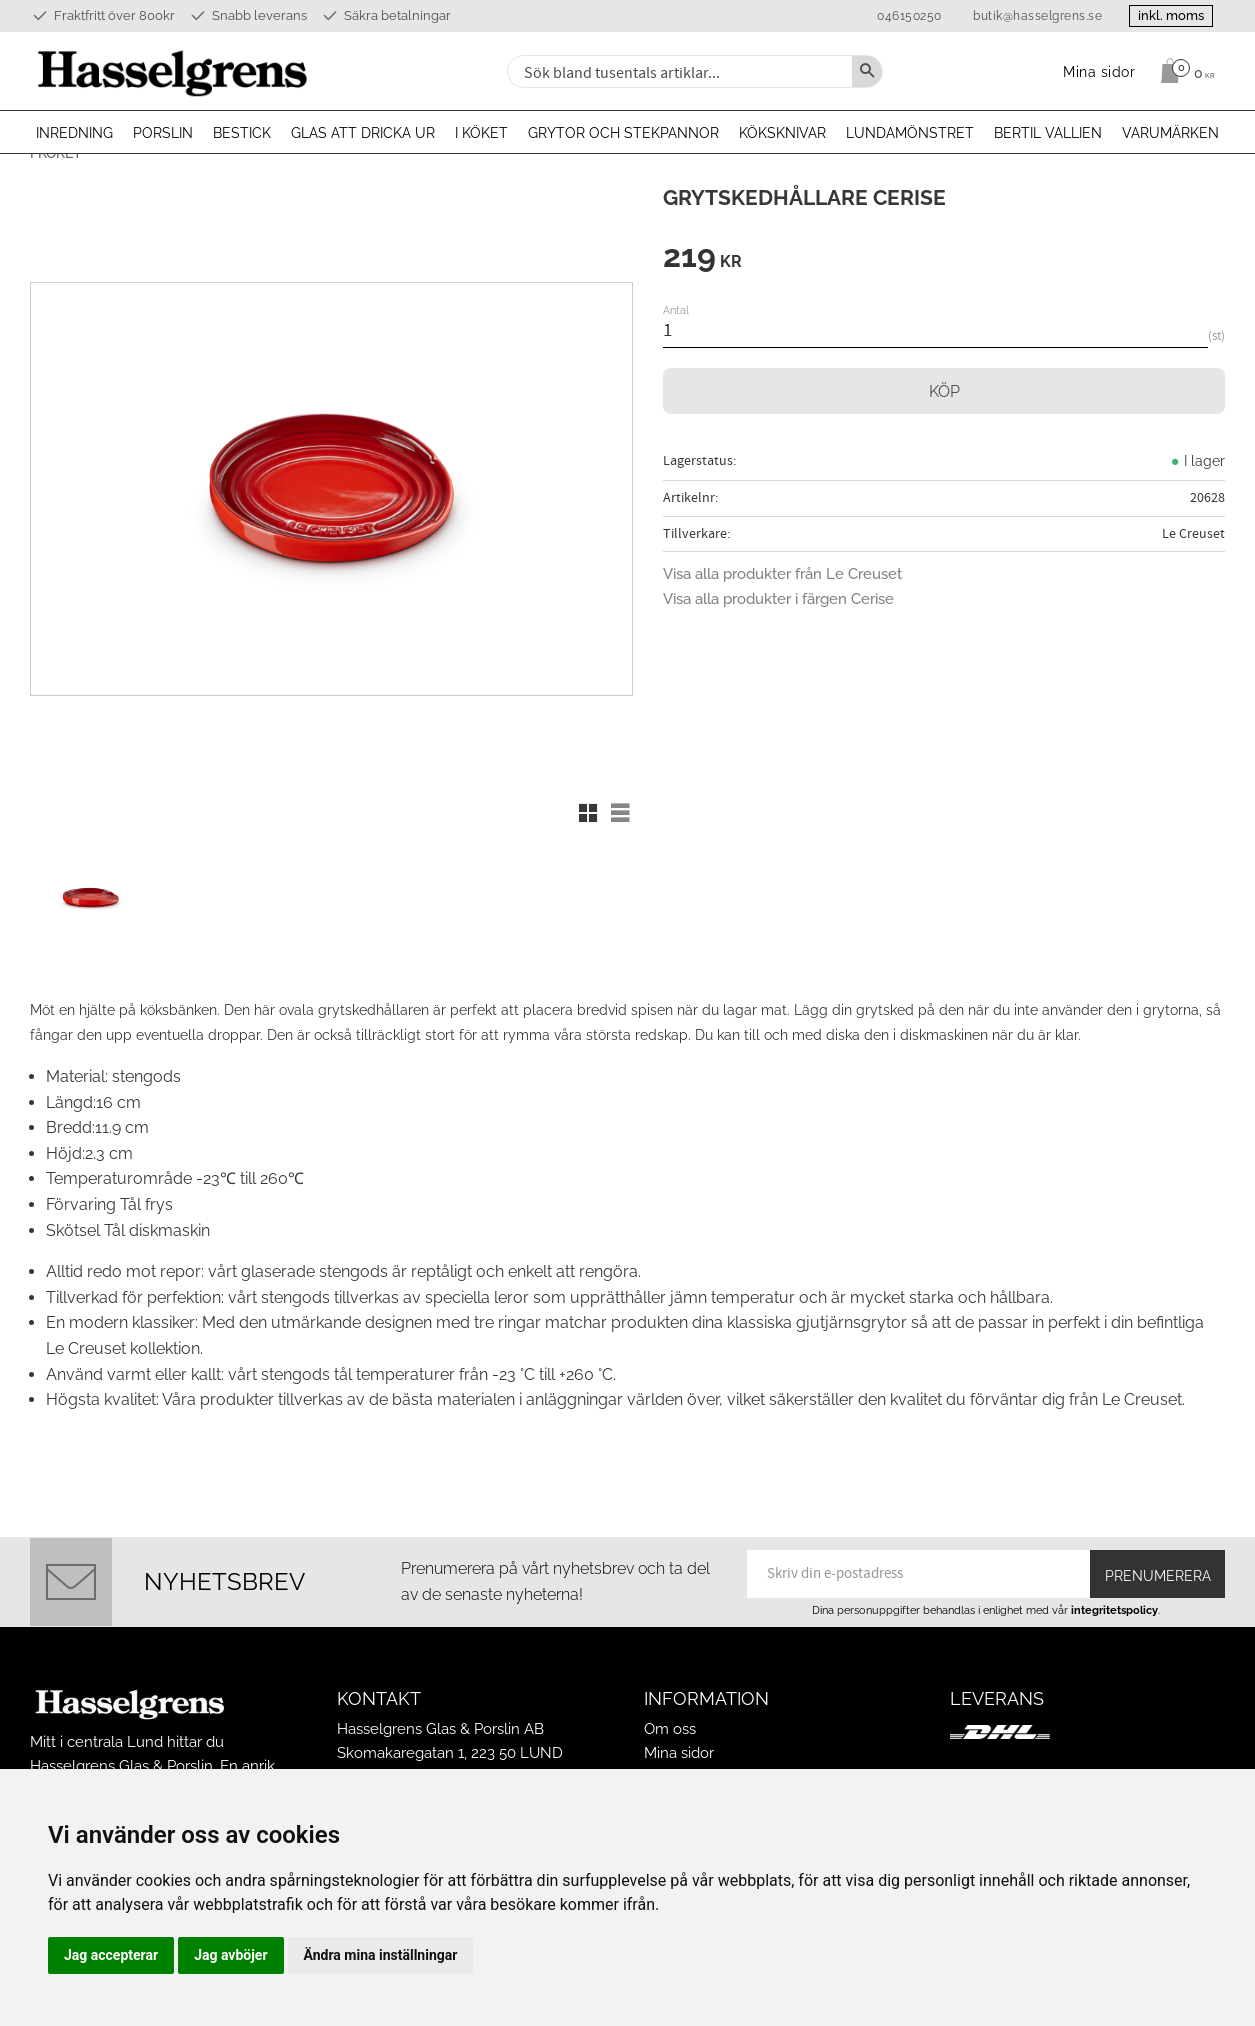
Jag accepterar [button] (111, 1955)
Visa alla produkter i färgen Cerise (778, 599)
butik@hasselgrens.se (1029, 16)
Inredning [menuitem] (74, 133)
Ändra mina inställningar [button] (381, 1955)
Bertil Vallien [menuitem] (1048, 133)
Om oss (670, 1720)
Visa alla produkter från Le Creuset (782, 574)
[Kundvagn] (1182, 71)
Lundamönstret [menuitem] (910, 133)
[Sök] (867, 71)
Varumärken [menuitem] (1170, 133)
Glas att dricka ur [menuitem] (363, 133)
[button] (588, 813)
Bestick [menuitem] (242, 133)
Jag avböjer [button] (230, 1955)
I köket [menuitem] (481, 133)
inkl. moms (1167, 15)
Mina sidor (679, 1744)
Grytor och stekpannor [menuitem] (623, 133)
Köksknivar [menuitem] (782, 133)
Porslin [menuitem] (163, 133)
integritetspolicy (1114, 1601)
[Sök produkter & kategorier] (678, 71)
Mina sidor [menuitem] (1099, 71)
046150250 (901, 16)
